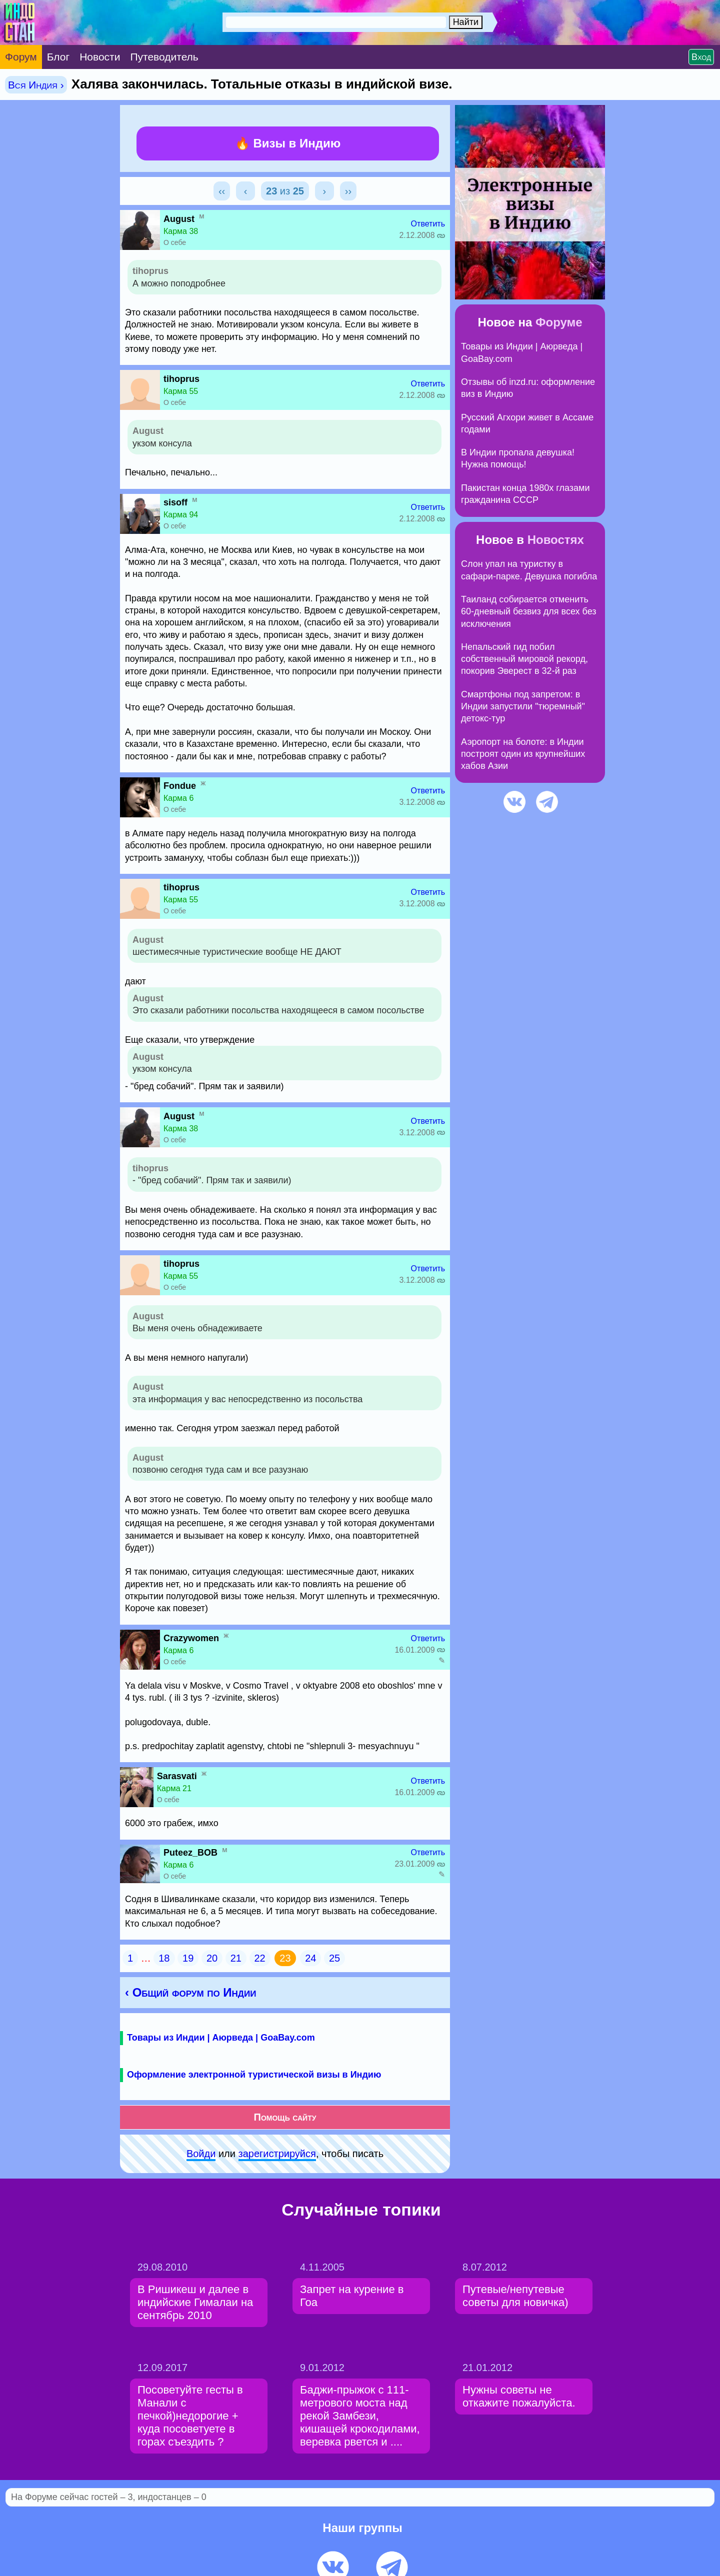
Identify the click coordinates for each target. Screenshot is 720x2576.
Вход (701, 57)
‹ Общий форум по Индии (190, 1992)
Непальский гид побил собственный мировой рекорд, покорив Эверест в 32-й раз (524, 659)
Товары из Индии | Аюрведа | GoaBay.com (221, 2038)
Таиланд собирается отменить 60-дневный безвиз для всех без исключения (528, 611)
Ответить (428, 223)
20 (212, 1958)
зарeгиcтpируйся (277, 2153)
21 (236, 1958)
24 (310, 1958)
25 (334, 1958)
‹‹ (221, 190)
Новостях (556, 539)
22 (260, 1958)
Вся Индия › (36, 84)
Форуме (559, 322)
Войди (201, 2153)
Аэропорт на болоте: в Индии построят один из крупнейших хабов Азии (523, 754)
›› (348, 190)
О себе (175, 242)
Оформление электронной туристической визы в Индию (254, 2075)
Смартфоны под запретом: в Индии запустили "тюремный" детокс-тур (523, 706)
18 (164, 1958)
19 (188, 1958)
